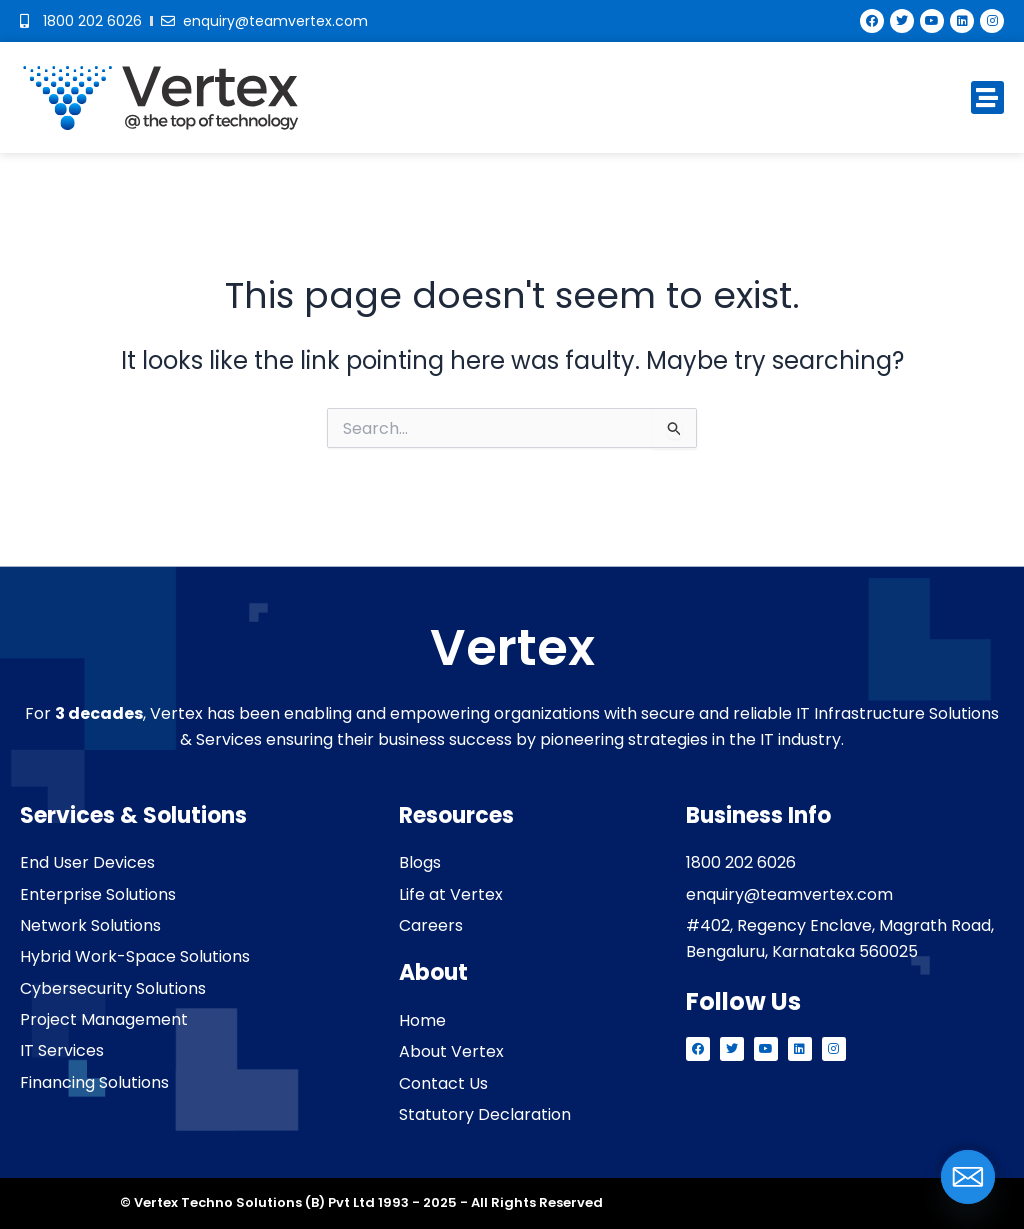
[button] (987, 97)
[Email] (968, 1177)
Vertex (512, 648)
